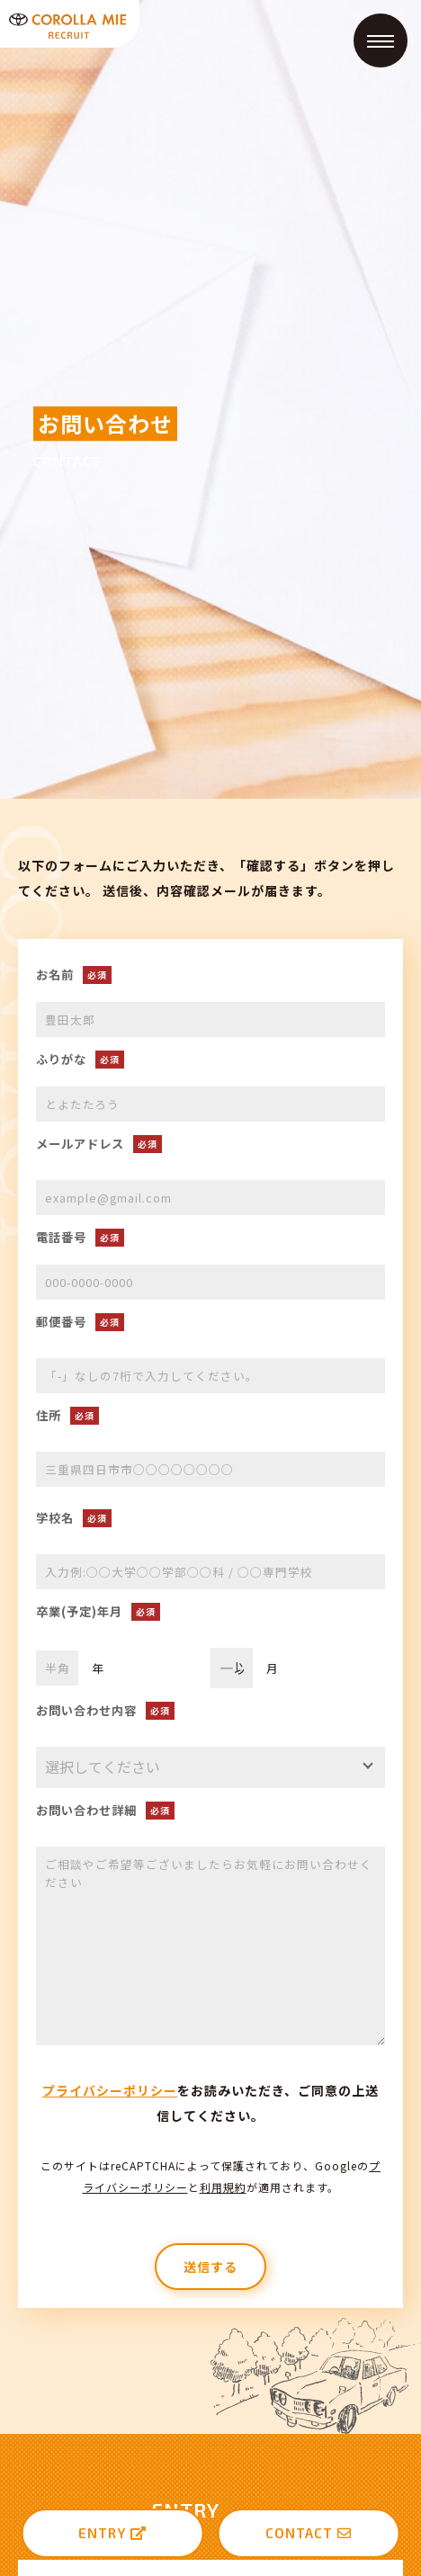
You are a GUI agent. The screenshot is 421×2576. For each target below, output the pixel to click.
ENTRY (112, 2533)
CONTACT (308, 2533)
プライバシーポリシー (109, 2090)
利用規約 (223, 2187)
